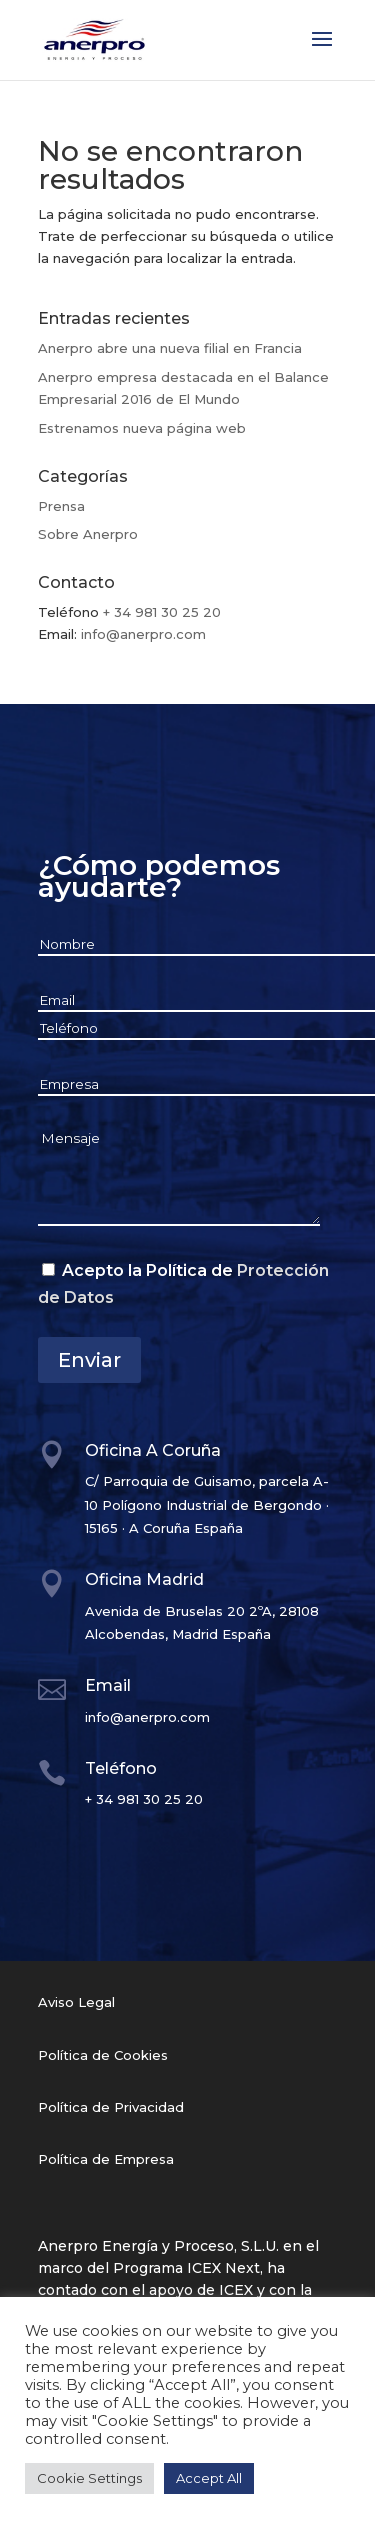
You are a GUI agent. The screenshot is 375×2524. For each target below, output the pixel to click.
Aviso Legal (76, 2002)
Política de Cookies (103, 2055)
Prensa (61, 506)
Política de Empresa (106, 2159)
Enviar (89, 1360)
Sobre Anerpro (88, 534)
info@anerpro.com (143, 634)
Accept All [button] (209, 2478)
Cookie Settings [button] (89, 2478)
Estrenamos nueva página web (142, 428)
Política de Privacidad (111, 2107)
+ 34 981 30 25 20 (162, 612)
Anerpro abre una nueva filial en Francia (170, 348)
